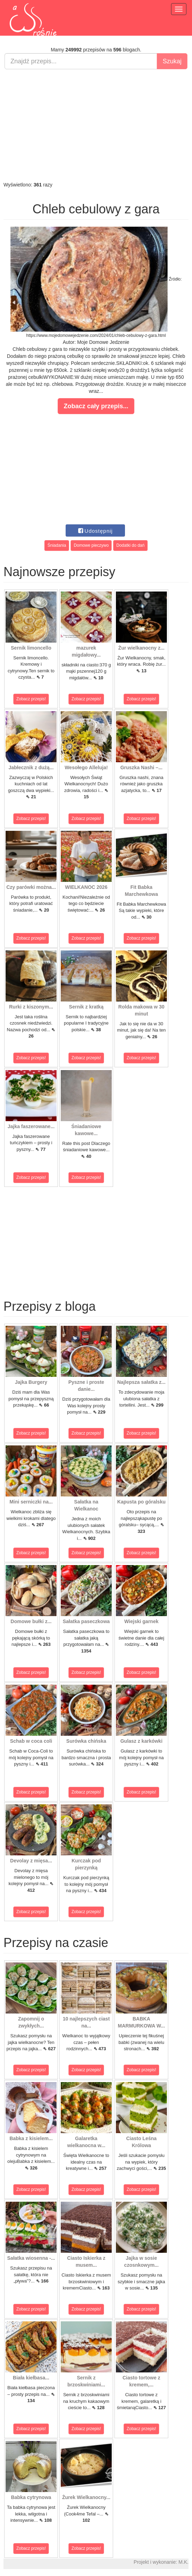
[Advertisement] (96, 125)
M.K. (183, 2562)
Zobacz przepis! (31, 698)
